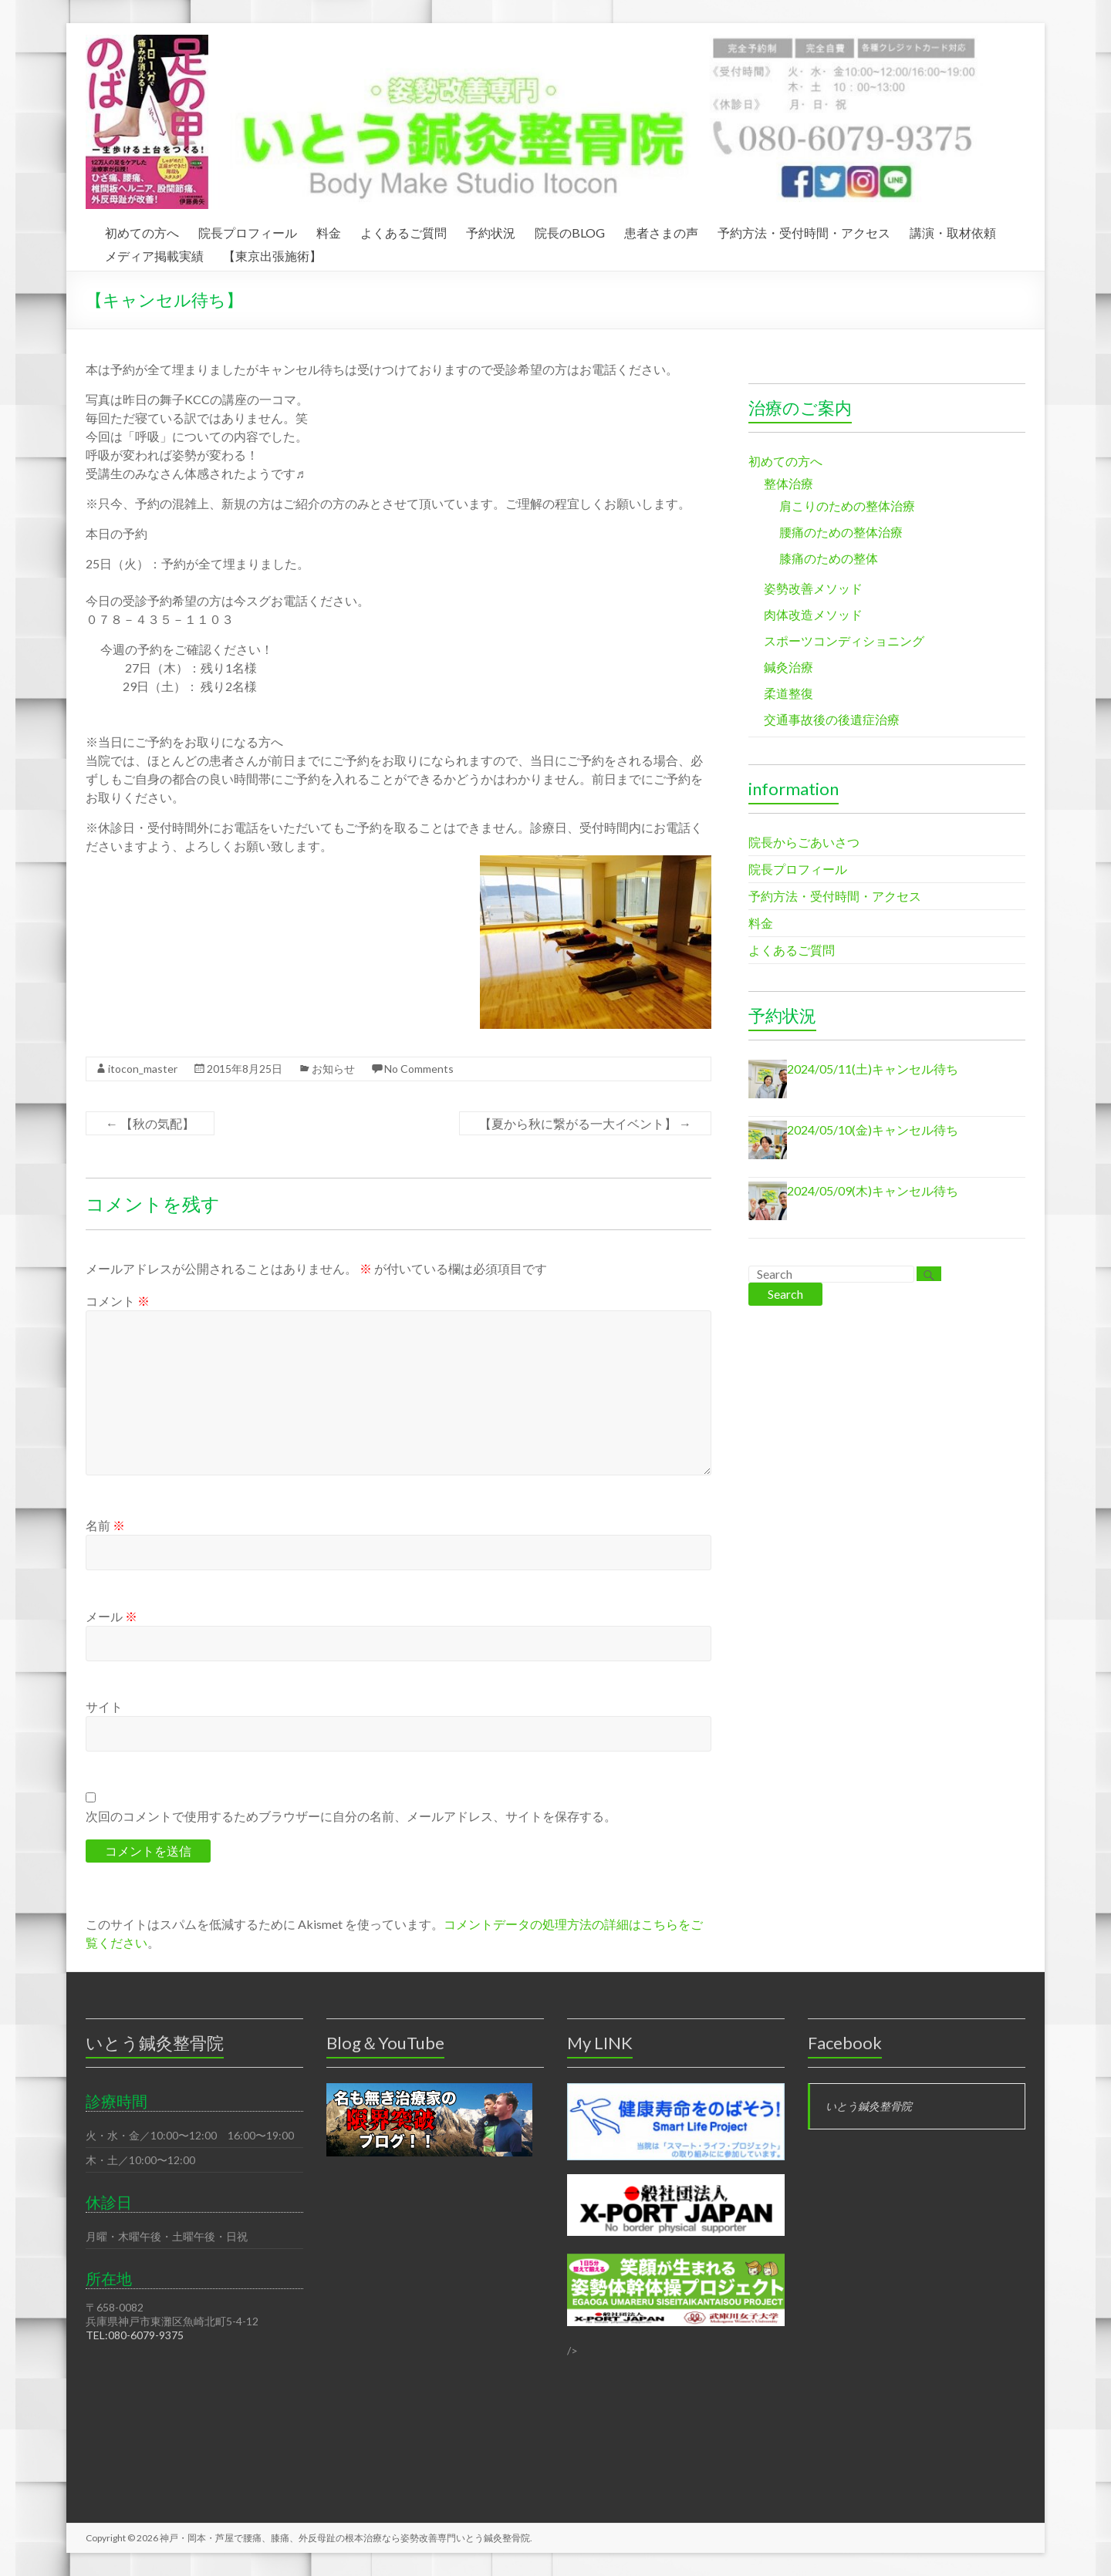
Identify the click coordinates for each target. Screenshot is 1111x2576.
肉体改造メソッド (813, 614)
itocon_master (142, 1068)
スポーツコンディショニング (844, 640)
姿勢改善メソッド (813, 588)
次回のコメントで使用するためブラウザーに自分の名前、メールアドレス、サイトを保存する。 (351, 1816)
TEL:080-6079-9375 (135, 2335)
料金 (328, 230)
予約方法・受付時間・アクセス (804, 230)
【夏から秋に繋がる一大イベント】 (585, 1123)
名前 (105, 1525)
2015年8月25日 (244, 1068)
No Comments (419, 1068)
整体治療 (788, 483)
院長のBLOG (570, 230)
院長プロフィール (247, 230)
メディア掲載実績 (154, 253)
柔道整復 (788, 693)
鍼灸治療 (788, 666)
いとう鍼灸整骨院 (869, 2105)
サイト (104, 1706)
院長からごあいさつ (803, 842)
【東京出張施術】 (272, 253)
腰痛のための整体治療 (841, 531)
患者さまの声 (661, 230)
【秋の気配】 (150, 1123)
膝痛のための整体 (828, 558)
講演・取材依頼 (953, 230)
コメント (118, 1300)
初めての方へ (142, 230)
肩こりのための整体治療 (847, 505)
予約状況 (490, 230)
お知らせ (333, 1068)
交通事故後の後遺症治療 (832, 719)
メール (111, 1616)
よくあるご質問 (403, 230)
